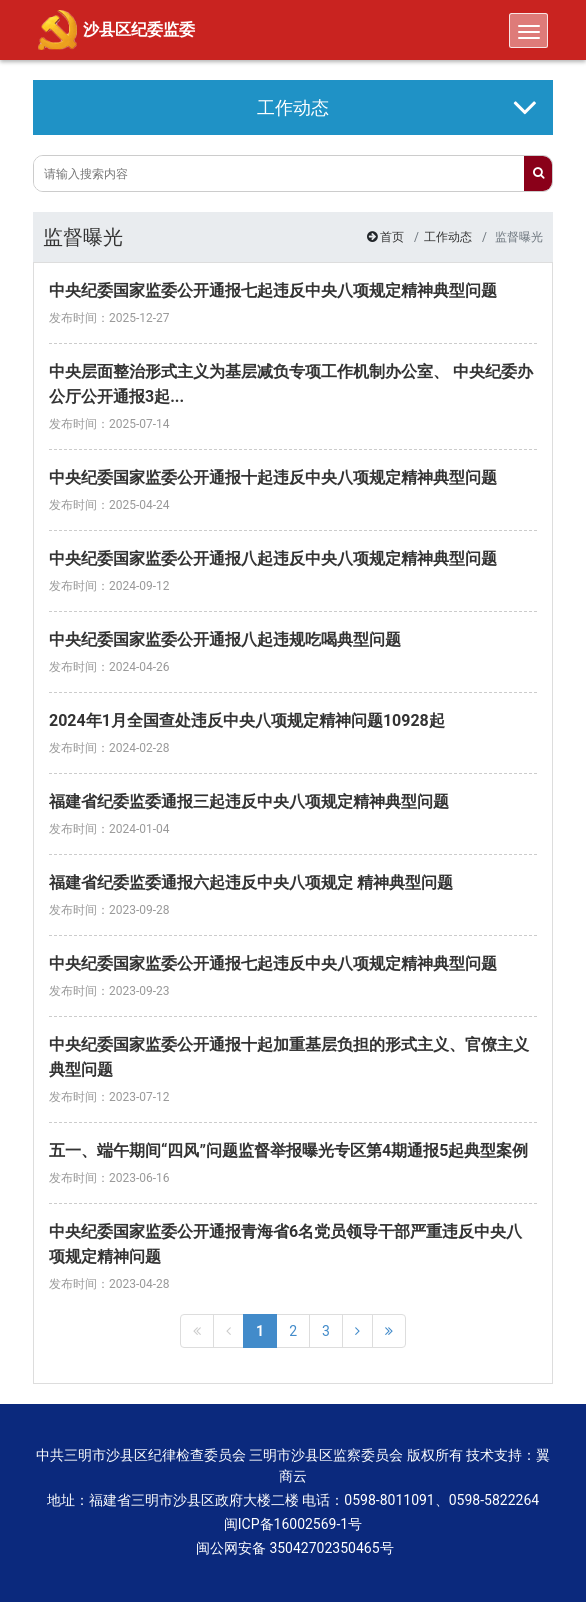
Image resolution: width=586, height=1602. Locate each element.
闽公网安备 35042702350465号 (292, 1548)
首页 (392, 237)
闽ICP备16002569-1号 (293, 1524)
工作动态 (448, 237)
